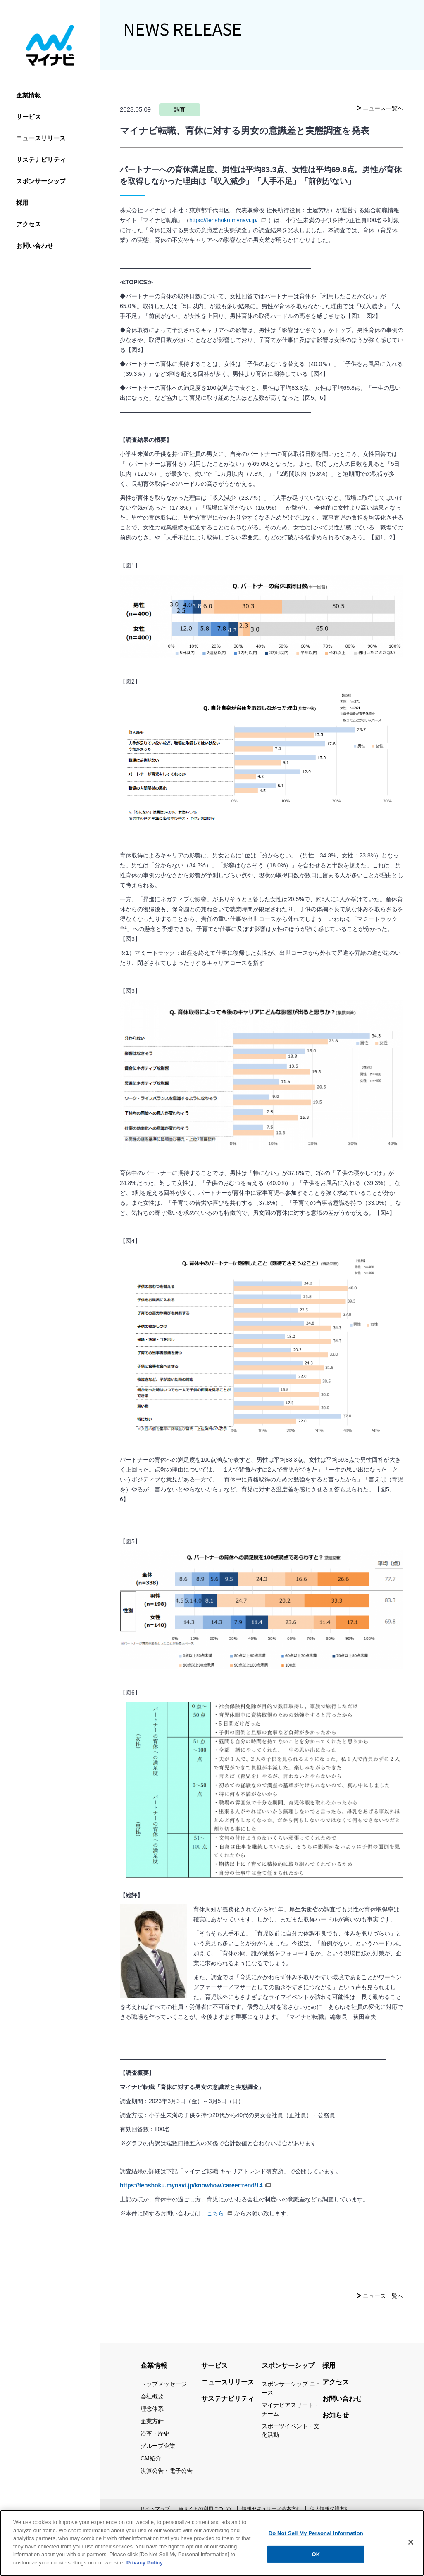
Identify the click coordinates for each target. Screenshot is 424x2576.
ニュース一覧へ (383, 108)
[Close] (411, 2547)
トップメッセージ (164, 2384)
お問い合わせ (34, 245)
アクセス (28, 224)
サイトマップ (155, 2509)
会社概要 (152, 2396)
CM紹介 (151, 2458)
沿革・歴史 (155, 2433)
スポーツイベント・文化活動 (290, 2430)
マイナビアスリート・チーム (290, 2409)
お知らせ (335, 2415)
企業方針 (152, 2421)
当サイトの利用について (206, 2509)
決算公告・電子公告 (167, 2470)
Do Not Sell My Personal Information (316, 2539)
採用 (22, 202)
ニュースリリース (41, 138)
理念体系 (152, 2408)
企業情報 (28, 95)
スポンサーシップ (41, 181)
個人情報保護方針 (330, 2509)
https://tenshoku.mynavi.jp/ (227, 221)
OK (316, 2559)
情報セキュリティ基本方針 (271, 2509)
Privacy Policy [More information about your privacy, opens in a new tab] (144, 2567)
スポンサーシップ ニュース (291, 2388)
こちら (219, 2214)
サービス (28, 116)
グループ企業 (158, 2446)
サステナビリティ (41, 159)
